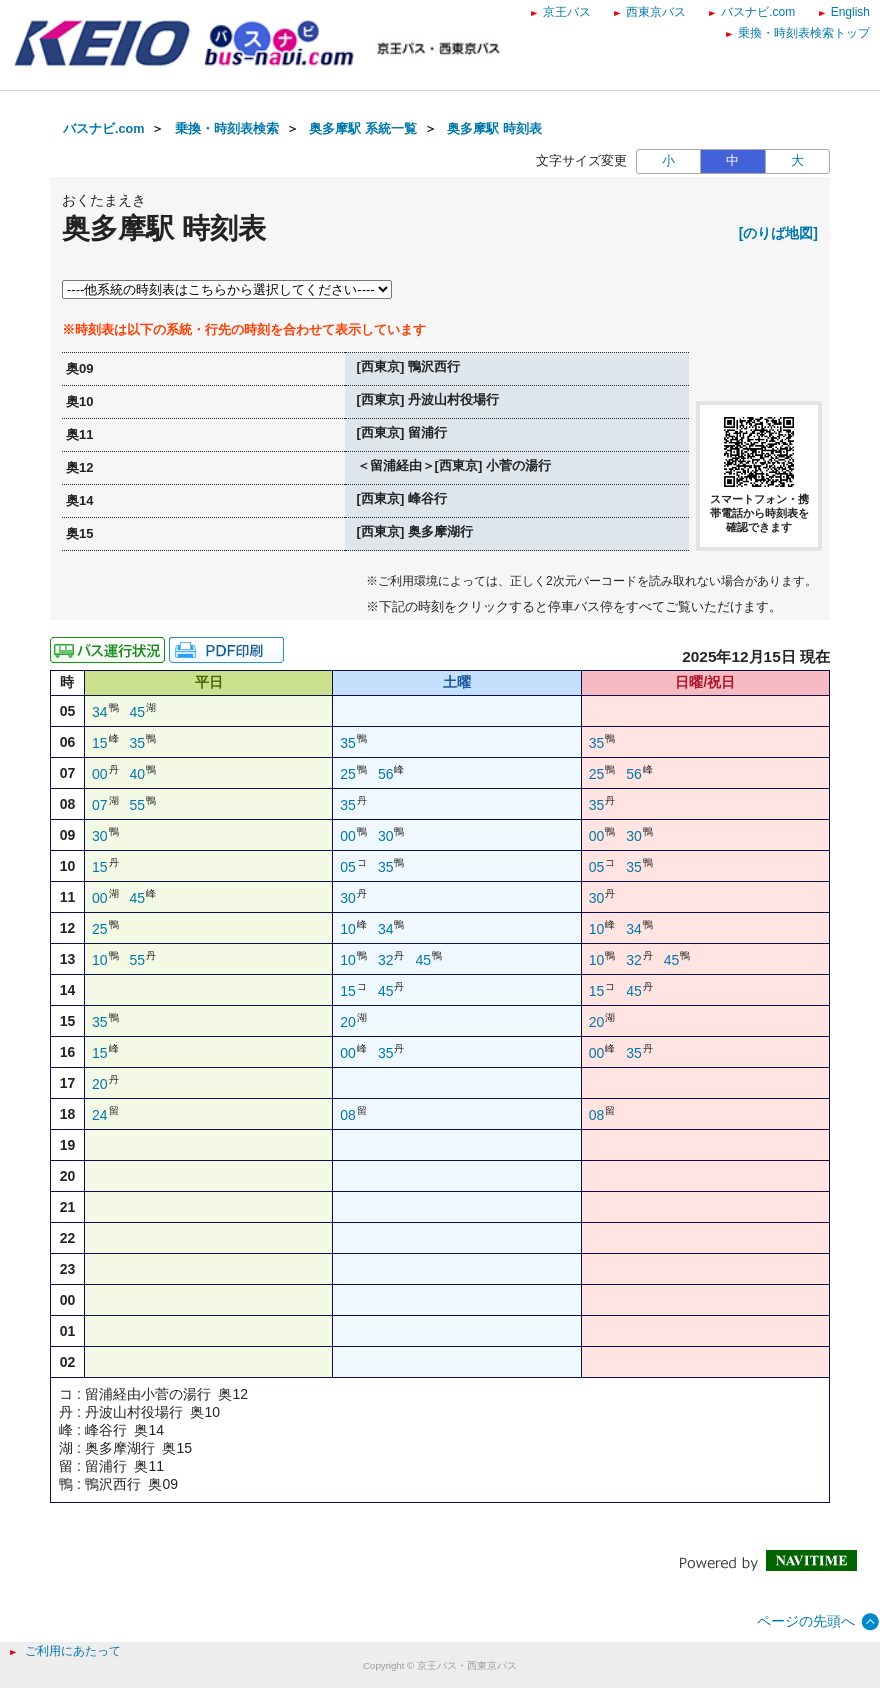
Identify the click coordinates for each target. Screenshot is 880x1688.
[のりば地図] (778, 233)
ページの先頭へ (806, 1621)
